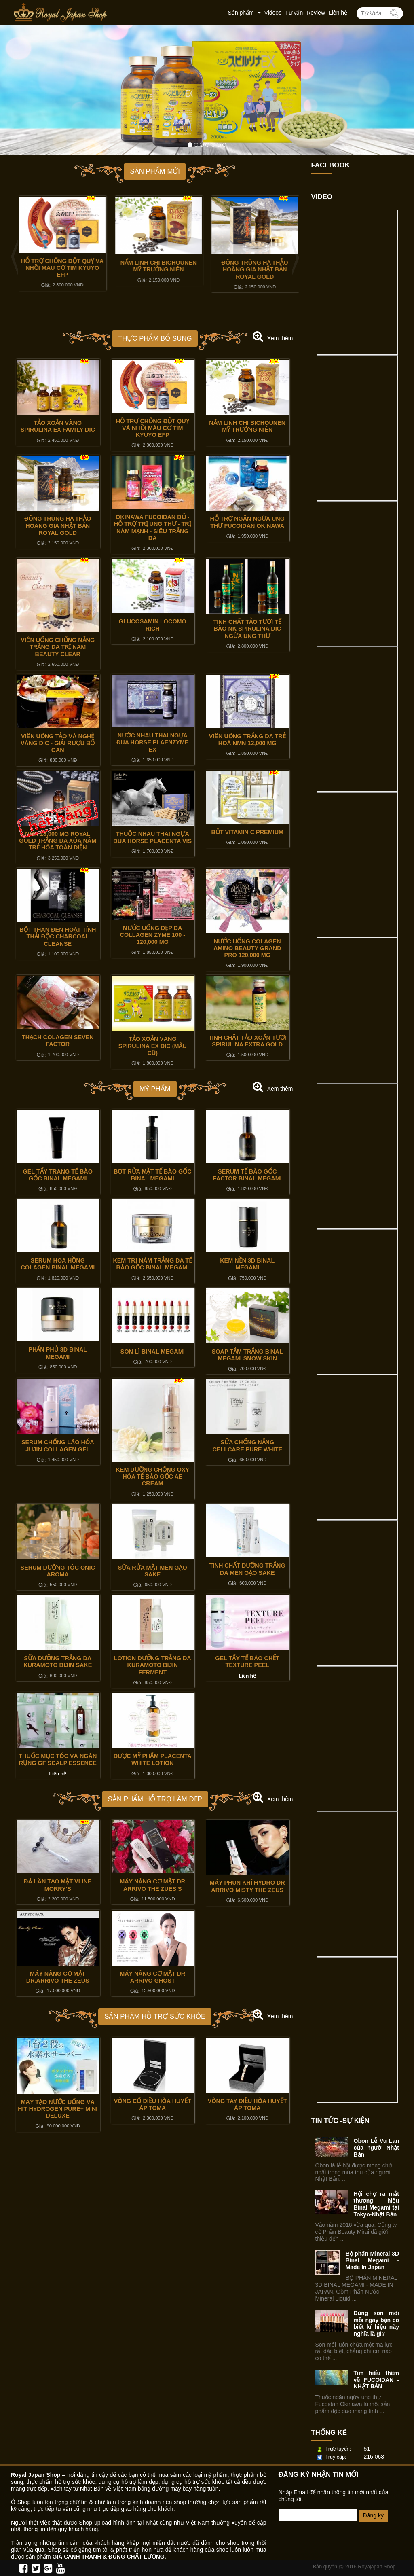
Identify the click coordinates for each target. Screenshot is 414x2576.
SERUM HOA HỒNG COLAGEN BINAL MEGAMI (58, 1264)
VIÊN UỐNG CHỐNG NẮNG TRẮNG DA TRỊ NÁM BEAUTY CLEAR (58, 647)
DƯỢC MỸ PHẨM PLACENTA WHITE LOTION (153, 1759)
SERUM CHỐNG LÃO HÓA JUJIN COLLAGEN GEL (57, 1445)
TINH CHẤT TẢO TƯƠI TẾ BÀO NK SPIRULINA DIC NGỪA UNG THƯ (247, 629)
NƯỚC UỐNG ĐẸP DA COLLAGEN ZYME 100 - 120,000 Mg (152, 935)
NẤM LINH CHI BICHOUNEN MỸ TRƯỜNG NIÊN (251, 266)
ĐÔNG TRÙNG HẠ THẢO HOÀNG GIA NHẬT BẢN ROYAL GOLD (57, 525)
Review (315, 12)
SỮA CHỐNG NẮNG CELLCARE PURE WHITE (247, 1445)
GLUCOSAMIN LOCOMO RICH (152, 624)
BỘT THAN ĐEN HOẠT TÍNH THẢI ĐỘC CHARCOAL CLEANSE (57, 936)
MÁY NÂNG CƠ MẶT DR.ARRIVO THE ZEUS (57, 1977)
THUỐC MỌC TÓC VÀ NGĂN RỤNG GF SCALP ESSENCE (58, 1759)
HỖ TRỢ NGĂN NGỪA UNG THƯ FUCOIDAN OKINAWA (247, 522)
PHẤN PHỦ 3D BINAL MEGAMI (57, 1353)
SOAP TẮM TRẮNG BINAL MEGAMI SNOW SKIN (247, 1355)
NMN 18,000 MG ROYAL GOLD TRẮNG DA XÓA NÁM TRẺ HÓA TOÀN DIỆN (57, 840)
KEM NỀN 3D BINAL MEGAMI (247, 1264)
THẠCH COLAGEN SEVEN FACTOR (58, 1040)
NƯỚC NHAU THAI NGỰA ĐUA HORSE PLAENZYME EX (152, 742)
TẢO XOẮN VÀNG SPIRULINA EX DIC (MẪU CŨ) (152, 1046)
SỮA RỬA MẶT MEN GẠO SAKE (152, 1571)
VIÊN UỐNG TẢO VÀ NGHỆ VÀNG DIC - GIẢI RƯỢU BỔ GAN (58, 743)
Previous (17, 257)
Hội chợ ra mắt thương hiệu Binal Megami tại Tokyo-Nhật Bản (376, 2203)
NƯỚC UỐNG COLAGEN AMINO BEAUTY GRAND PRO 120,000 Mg (247, 948)
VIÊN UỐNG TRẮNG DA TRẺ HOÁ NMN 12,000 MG (247, 739)
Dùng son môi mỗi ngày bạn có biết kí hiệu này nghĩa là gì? (376, 2323)
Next (293, 257)
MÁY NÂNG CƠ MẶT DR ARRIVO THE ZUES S (152, 1885)
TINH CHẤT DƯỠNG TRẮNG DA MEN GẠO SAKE (247, 1569)
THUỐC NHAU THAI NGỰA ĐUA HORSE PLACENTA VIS (152, 837)
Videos (273, 12)
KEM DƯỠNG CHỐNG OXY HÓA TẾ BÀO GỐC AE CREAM (152, 1476)
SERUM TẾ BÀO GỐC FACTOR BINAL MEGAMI (247, 1175)
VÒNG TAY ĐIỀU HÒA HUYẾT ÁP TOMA (247, 2104)
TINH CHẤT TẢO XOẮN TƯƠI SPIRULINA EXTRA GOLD (247, 1041)
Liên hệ (338, 12)
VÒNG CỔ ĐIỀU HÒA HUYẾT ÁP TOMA (152, 2104)
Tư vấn (294, 12)
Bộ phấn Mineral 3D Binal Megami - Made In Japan (372, 2260)
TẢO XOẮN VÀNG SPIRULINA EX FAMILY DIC (59, 266)
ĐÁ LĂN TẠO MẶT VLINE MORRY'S (58, 1885)
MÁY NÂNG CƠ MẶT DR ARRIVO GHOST (152, 1977)
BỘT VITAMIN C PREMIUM (247, 832)
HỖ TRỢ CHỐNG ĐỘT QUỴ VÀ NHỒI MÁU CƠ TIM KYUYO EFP (155, 268)
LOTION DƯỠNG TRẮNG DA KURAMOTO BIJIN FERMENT (152, 1665)
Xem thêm (280, 338)
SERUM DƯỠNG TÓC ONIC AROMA (58, 1571)
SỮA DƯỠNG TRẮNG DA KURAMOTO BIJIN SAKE (57, 1661)
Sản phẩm (244, 12)
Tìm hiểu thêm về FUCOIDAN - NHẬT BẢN (376, 2380)
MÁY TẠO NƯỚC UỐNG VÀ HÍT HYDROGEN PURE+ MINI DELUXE (57, 2109)
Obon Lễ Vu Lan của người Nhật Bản (376, 2147)
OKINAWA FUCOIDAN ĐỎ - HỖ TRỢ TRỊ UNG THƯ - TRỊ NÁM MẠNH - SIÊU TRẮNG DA (152, 527)
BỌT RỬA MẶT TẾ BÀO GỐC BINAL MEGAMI (153, 1175)
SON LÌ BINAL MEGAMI (152, 1351)
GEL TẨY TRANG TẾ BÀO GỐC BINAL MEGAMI (58, 1175)
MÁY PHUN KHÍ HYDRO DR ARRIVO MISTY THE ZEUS (247, 1886)
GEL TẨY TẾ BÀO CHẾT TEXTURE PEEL (247, 1661)
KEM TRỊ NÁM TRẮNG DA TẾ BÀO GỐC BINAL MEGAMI (152, 1264)
